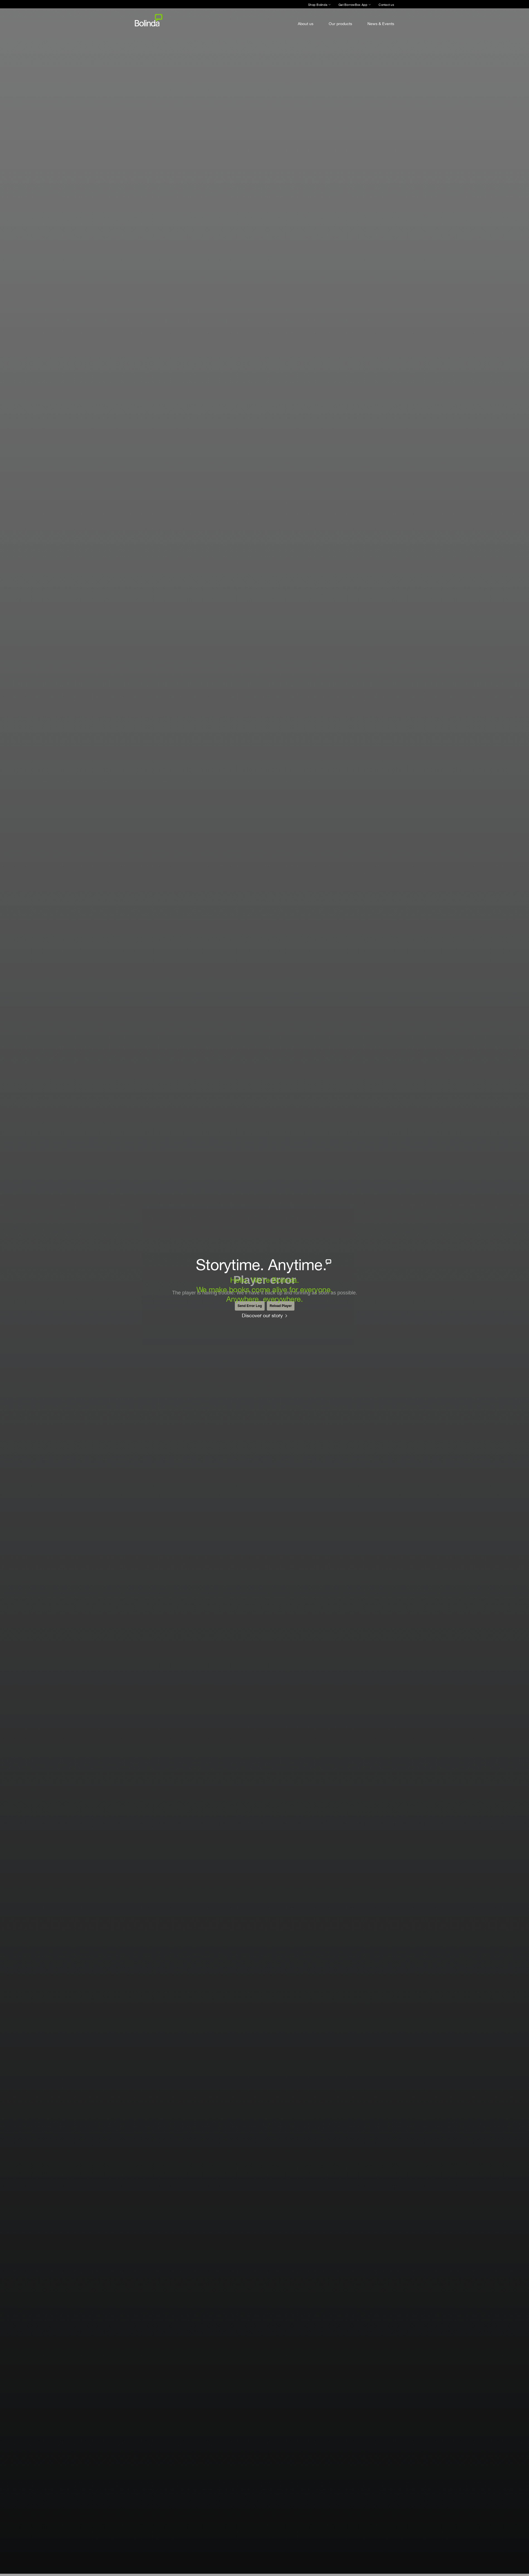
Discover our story (262, 1315)
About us (305, 23)
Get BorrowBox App (352, 4)
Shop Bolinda (317, 4)
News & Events (380, 23)
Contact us (386, 4)
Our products (340, 23)
